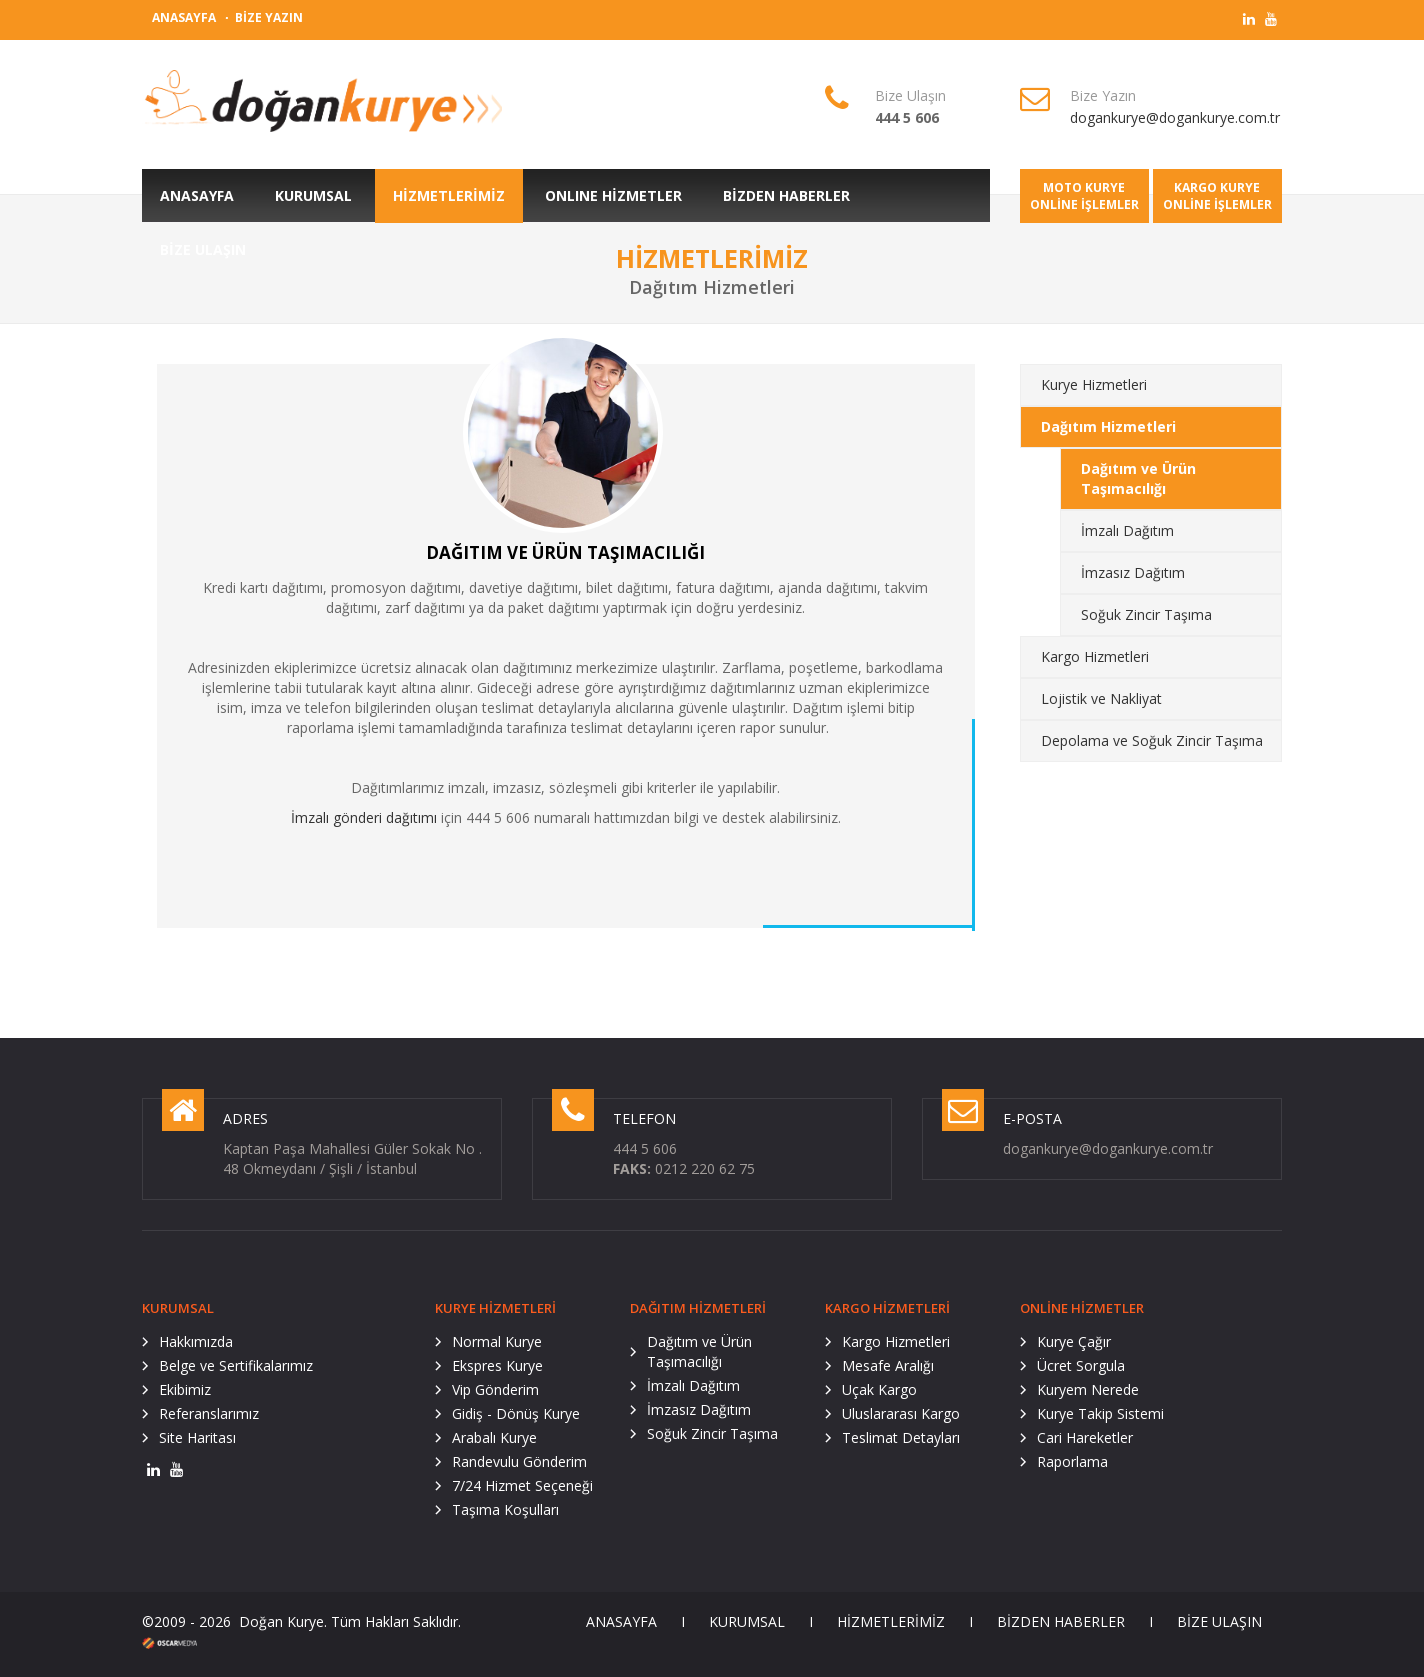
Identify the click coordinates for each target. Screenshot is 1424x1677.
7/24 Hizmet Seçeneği (522, 1485)
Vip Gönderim (495, 1389)
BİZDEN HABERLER (1061, 1621)
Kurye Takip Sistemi (1100, 1413)
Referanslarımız (209, 1413)
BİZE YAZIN (269, 17)
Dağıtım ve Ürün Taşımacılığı (1138, 478)
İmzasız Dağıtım (1133, 572)
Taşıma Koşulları (505, 1509)
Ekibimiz (185, 1389)
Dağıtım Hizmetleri (1108, 426)
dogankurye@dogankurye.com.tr (1175, 117)
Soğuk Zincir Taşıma (1146, 614)
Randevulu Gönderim (519, 1461)
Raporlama (1072, 1461)
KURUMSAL (747, 1621)
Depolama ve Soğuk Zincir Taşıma (1152, 740)
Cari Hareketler (1085, 1437)
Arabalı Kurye (494, 1437)
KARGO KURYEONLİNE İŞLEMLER (1217, 196)
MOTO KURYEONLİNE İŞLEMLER (1084, 196)
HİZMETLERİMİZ (891, 1621)
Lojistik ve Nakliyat (1101, 698)
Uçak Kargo (879, 1389)
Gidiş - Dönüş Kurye (516, 1413)
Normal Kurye (497, 1341)
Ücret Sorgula (1081, 1365)
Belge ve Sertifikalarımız (236, 1365)
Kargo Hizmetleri (1095, 656)
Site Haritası (197, 1437)
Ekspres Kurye (497, 1365)
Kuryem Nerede (1088, 1389)
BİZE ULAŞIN (1219, 1621)
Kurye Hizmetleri (1094, 384)
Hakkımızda (196, 1341)
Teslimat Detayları (901, 1437)
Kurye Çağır (1074, 1341)
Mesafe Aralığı (888, 1365)
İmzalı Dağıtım (1127, 530)
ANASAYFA (184, 17)
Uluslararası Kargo (901, 1413)
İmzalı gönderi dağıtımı (364, 817)
